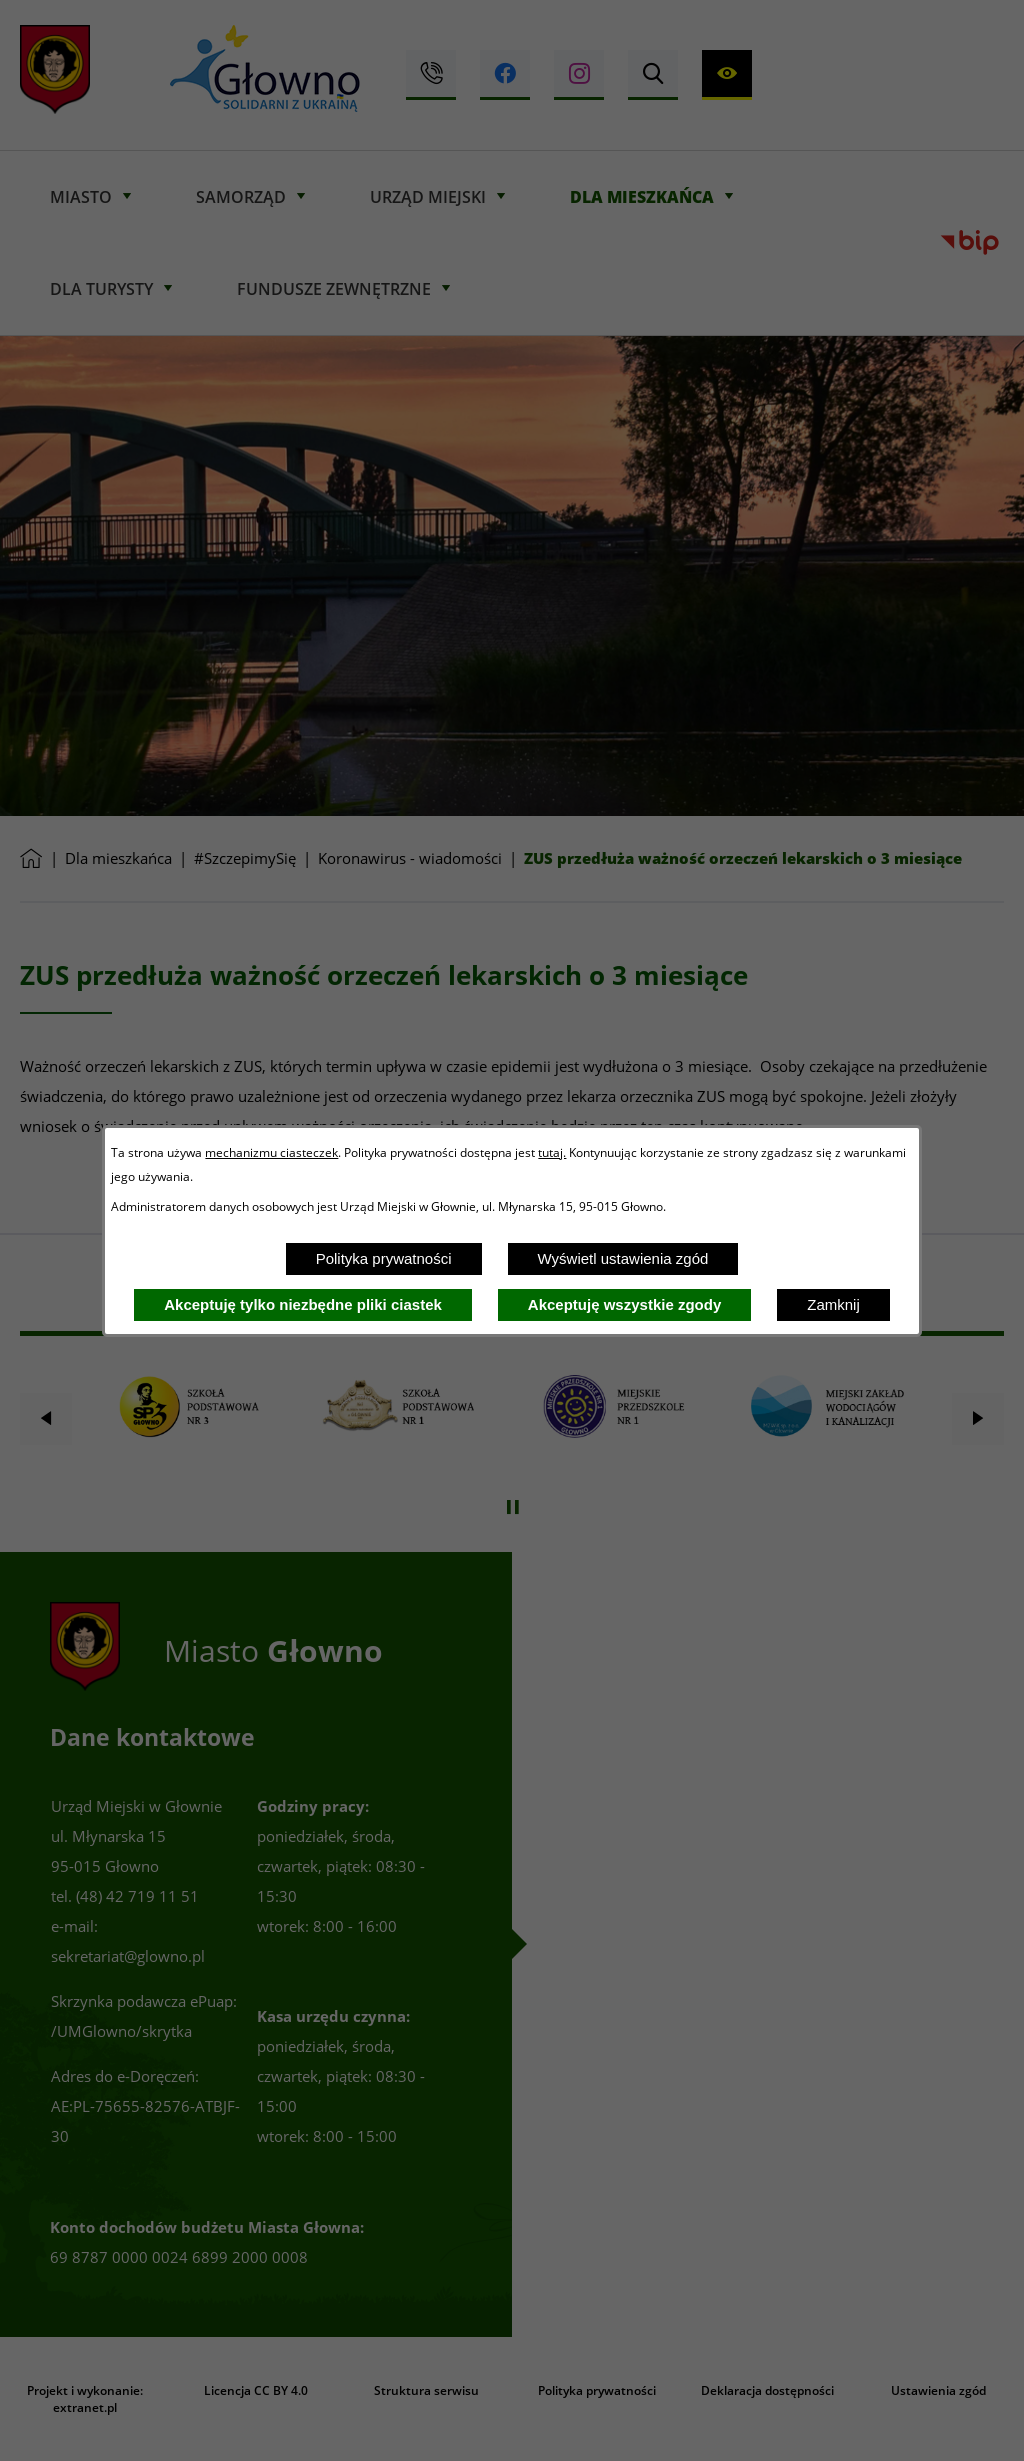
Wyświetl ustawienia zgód (623, 1258)
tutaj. (552, 1152)
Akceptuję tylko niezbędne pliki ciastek (303, 1304)
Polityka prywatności (384, 1258)
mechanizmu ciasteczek (271, 1152)
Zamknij (833, 1304)
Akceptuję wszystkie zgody (624, 1304)
